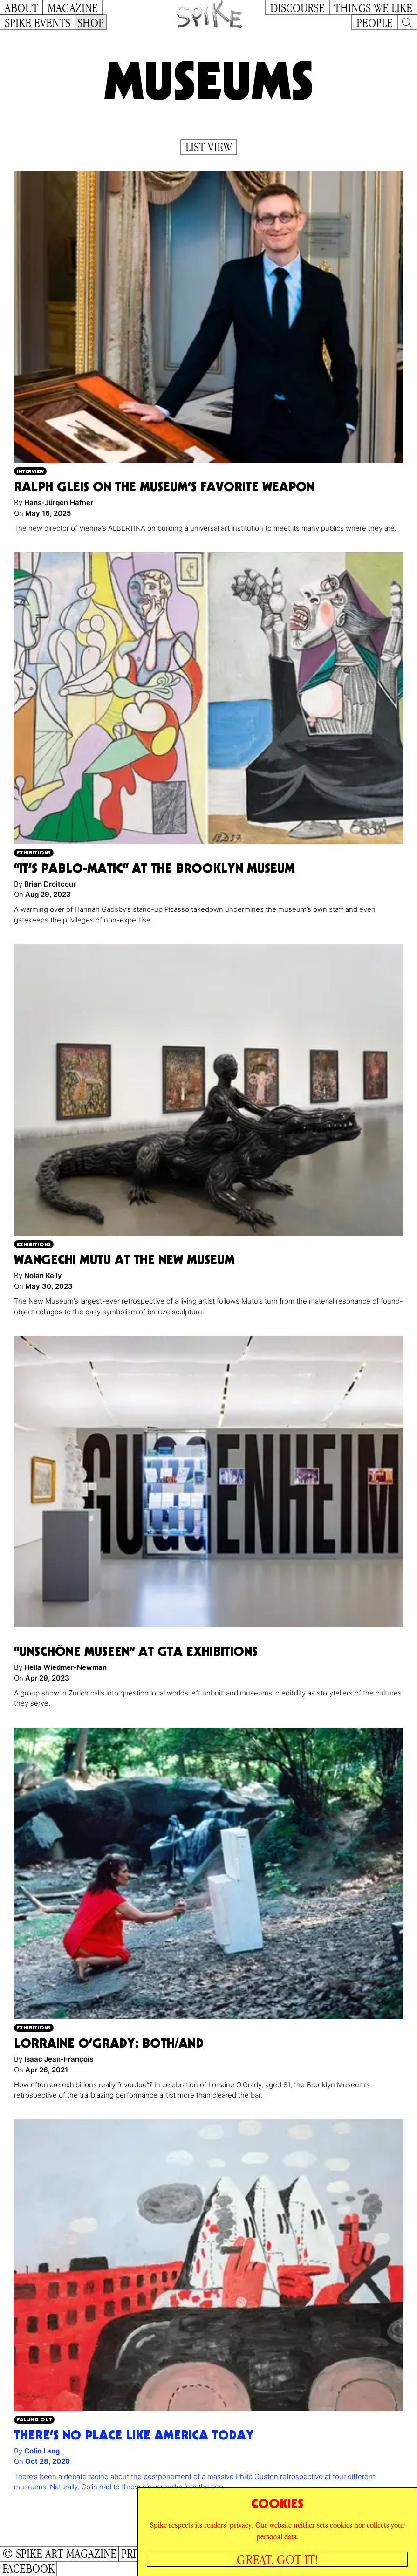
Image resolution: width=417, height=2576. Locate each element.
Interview (30, 471)
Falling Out (34, 2419)
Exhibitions (34, 852)
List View (208, 147)
